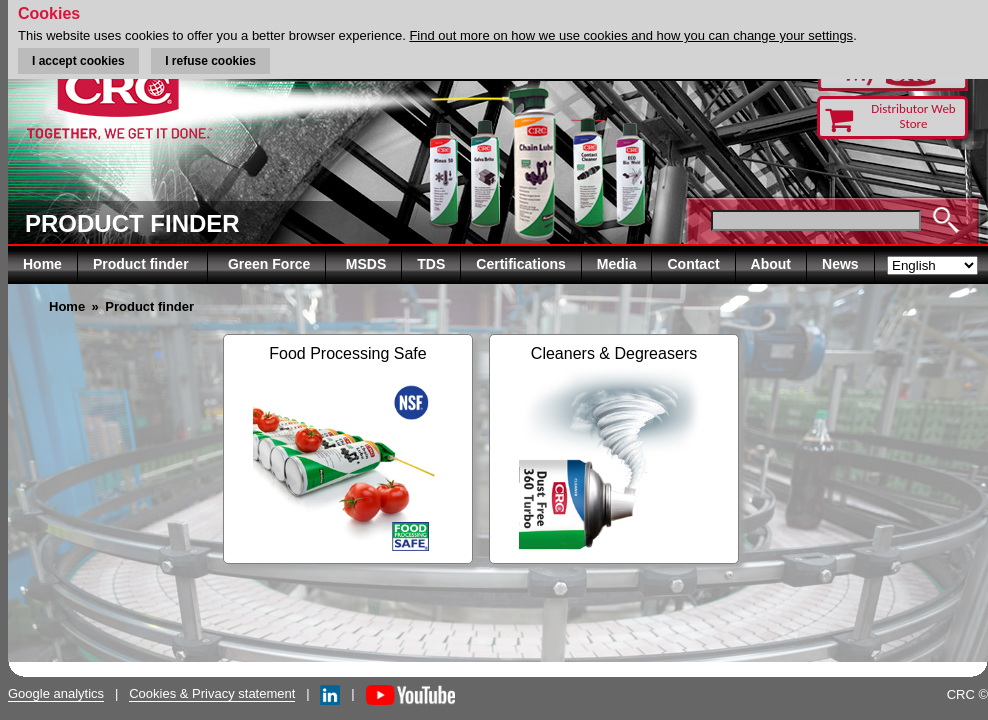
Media (617, 264)
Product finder (143, 264)
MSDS (366, 264)
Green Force (269, 264)
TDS (431, 264)
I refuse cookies (210, 61)
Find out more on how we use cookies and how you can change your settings (631, 35)
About (771, 264)
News (840, 264)
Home (42, 264)
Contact (693, 264)
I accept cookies (78, 61)
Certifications (520, 264)
